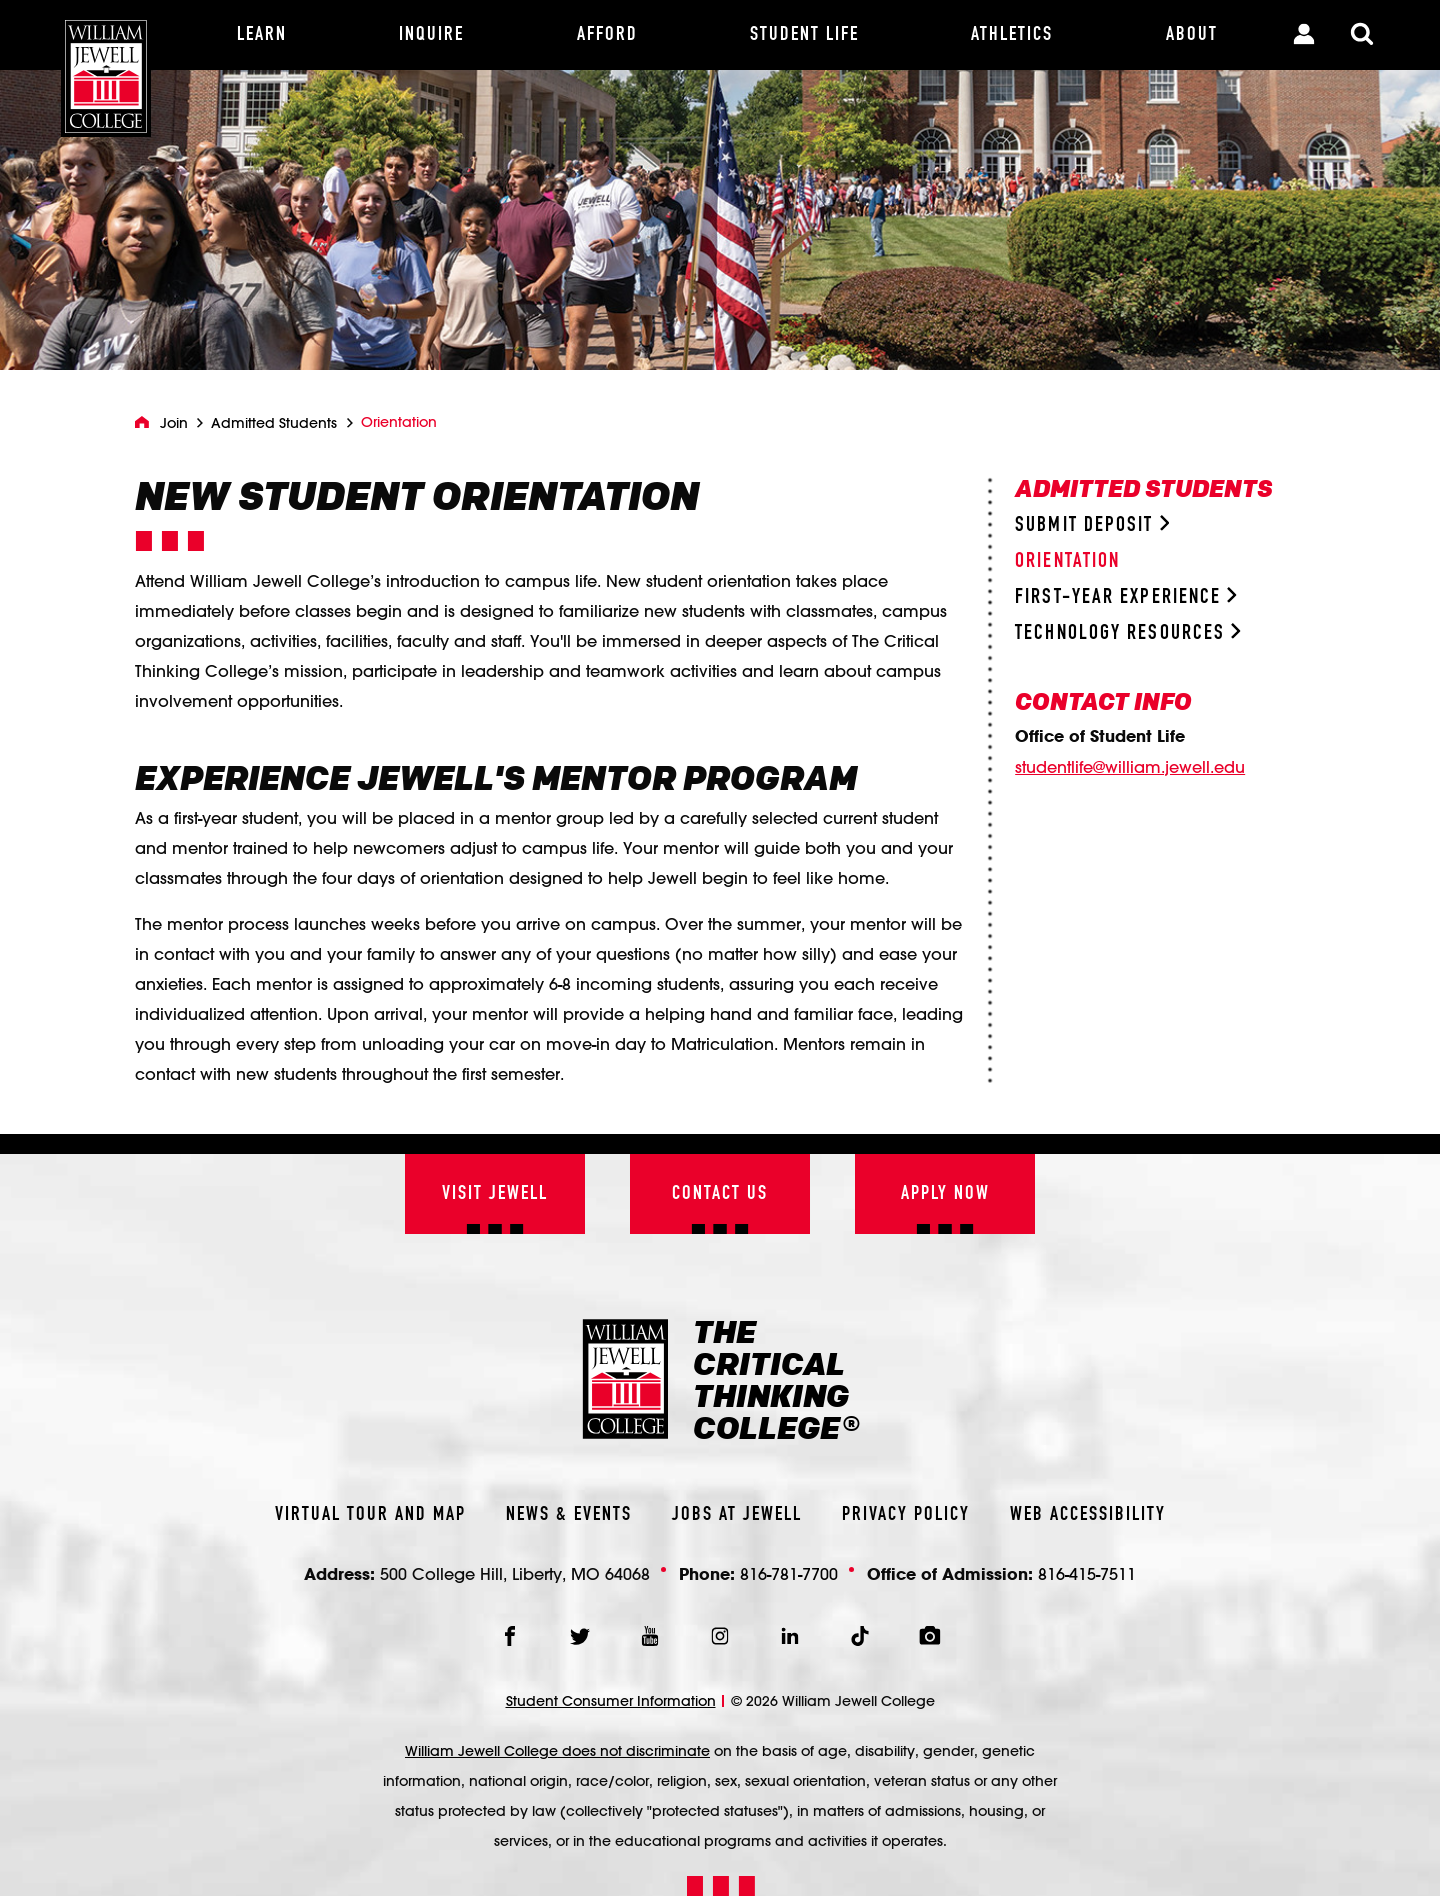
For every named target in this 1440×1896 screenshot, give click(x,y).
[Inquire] (431, 35)
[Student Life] (804, 35)
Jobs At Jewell (737, 1515)
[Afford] (607, 35)
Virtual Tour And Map (370, 1515)
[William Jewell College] (106, 68)
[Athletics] (1012, 35)
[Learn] (262, 35)
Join (174, 423)
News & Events (569, 1515)
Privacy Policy (906, 1515)
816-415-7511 (1087, 1573)
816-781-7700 (789, 1573)
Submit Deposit (1092, 525)
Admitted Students (274, 423)
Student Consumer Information (611, 1701)
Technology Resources (1128, 633)
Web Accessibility (1088, 1515)
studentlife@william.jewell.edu (1130, 767)
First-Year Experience (1126, 597)
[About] (1192, 35)
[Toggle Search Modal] (1362, 35)
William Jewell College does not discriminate (557, 1751)
